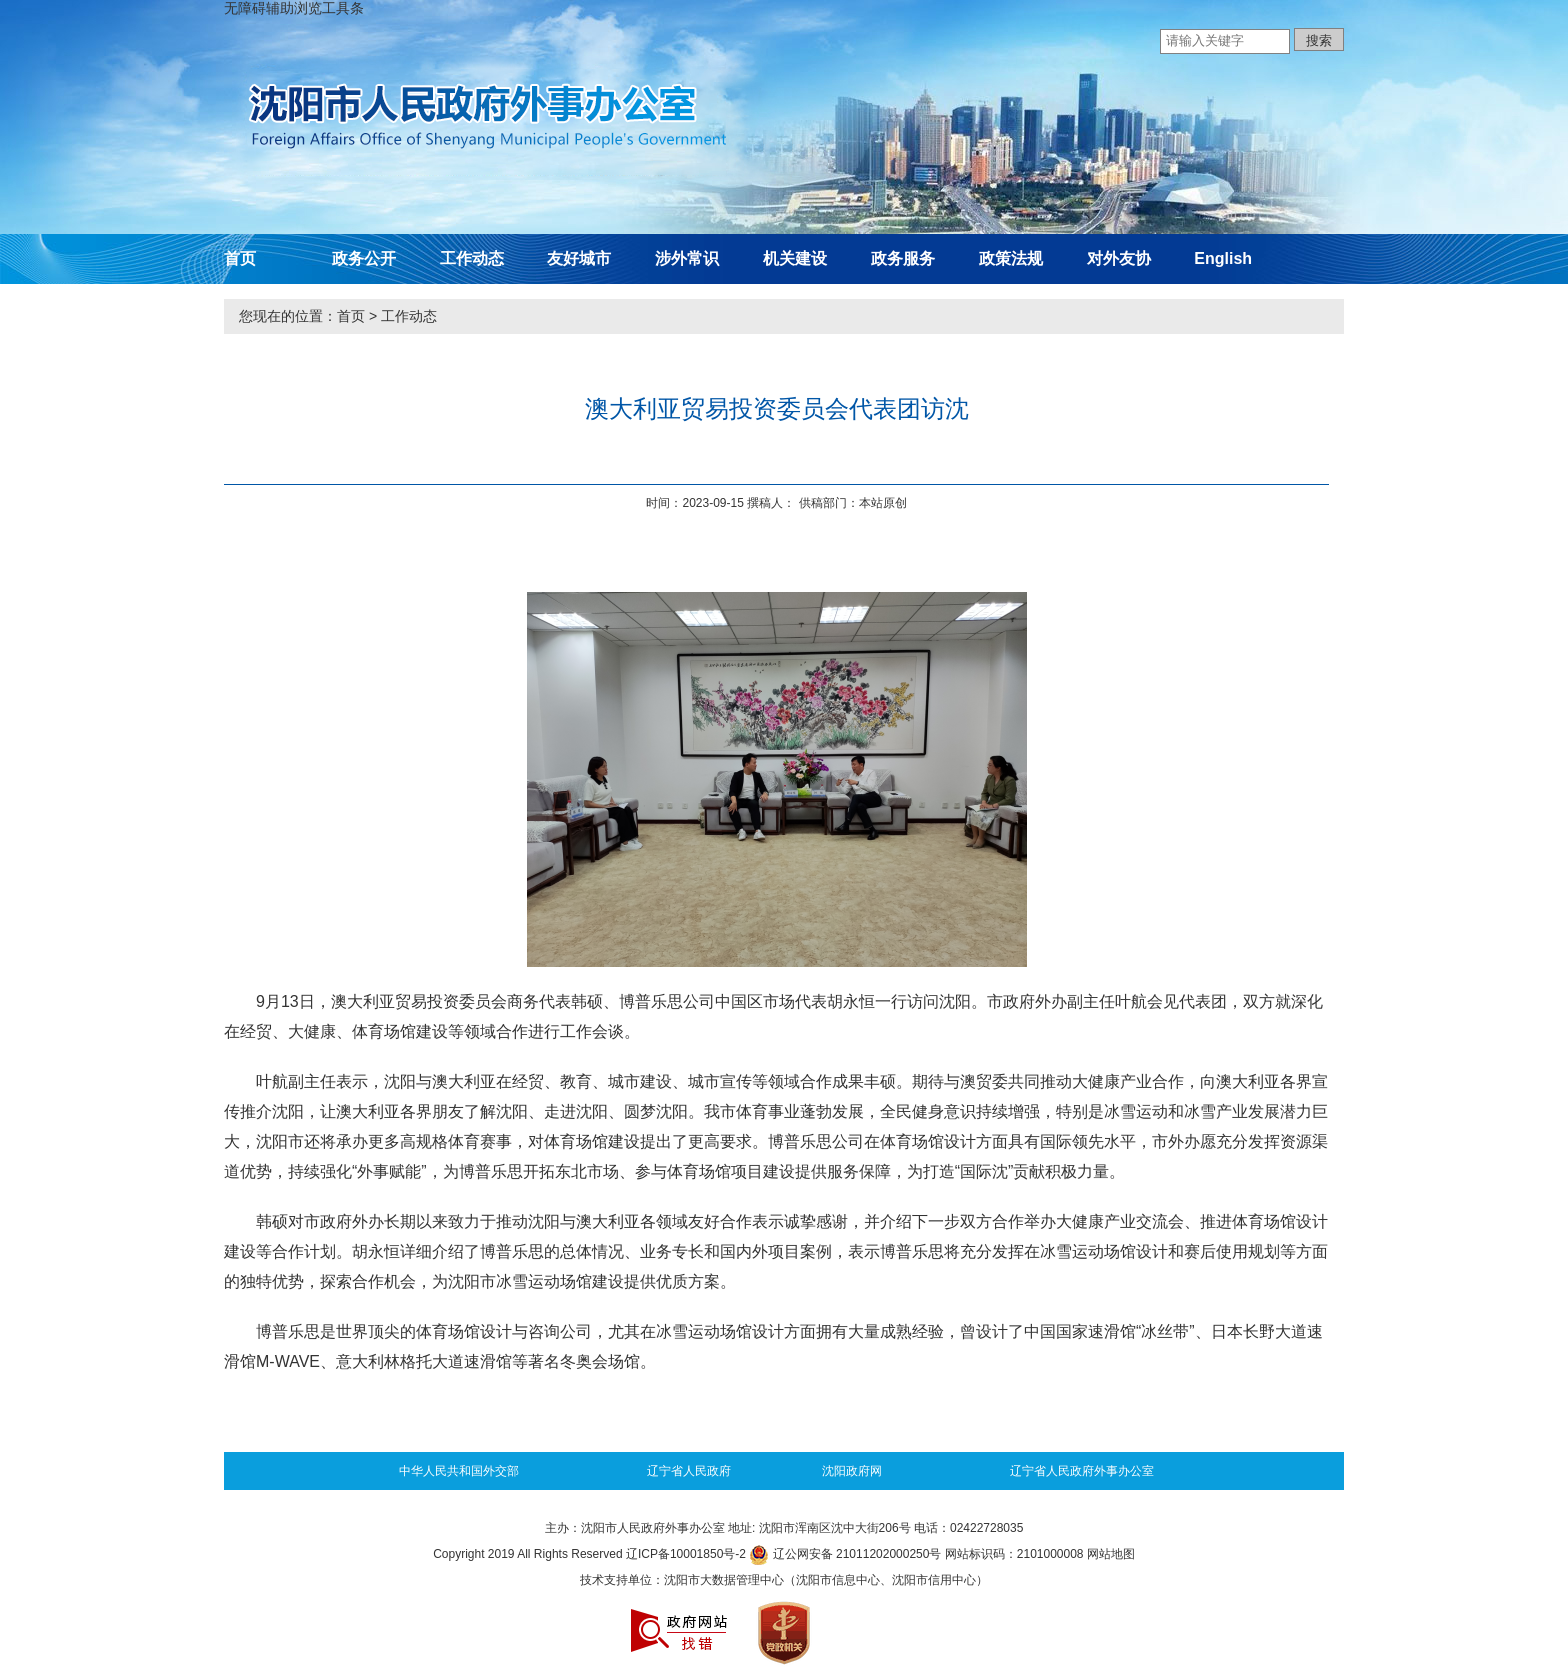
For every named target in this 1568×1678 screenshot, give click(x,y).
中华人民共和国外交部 (459, 1471)
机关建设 (795, 258)
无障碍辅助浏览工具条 (294, 8)
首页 (240, 258)
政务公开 (364, 258)
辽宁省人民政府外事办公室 (1082, 1471)
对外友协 (1119, 258)
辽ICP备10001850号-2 (686, 1554)
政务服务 (903, 258)
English (1223, 258)
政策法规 (1011, 258)
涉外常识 (687, 258)
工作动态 (472, 258)
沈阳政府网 (852, 1471)
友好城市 (579, 258)
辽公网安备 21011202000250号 (845, 1554)
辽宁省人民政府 (689, 1471)
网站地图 (1111, 1554)
